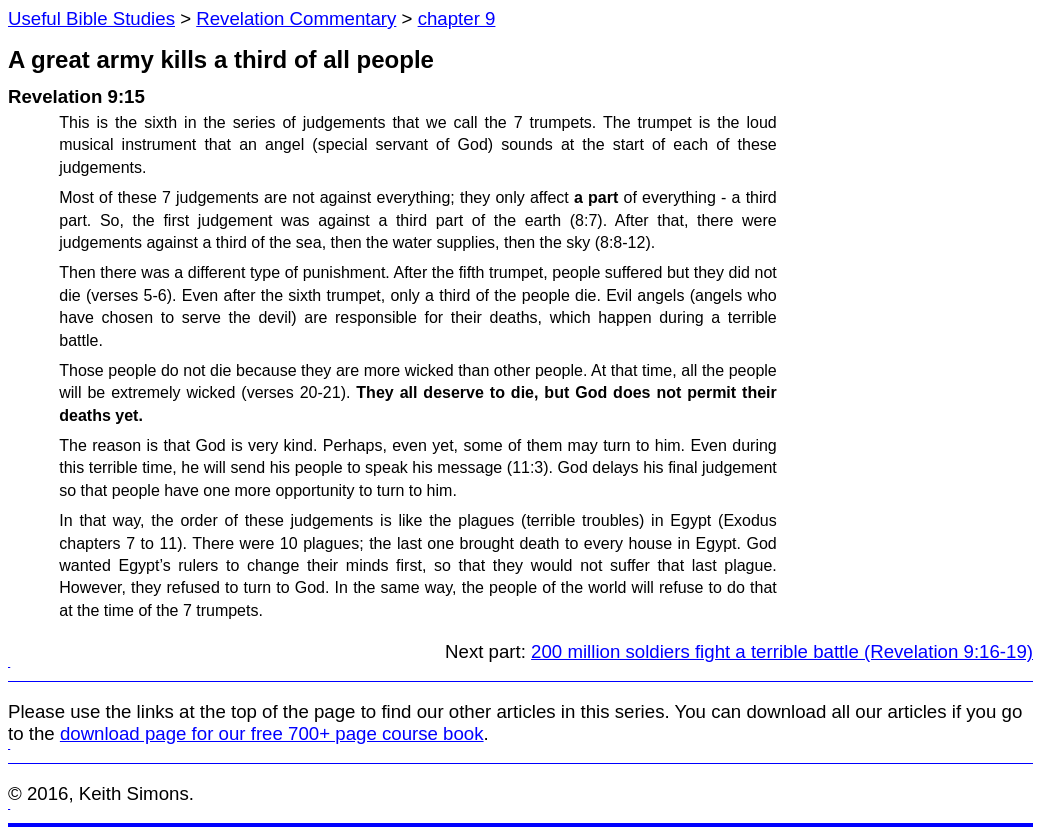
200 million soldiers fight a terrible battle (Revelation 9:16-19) (782, 651)
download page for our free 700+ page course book (272, 733)
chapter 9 (457, 18)
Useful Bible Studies (91, 18)
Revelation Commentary (296, 18)
